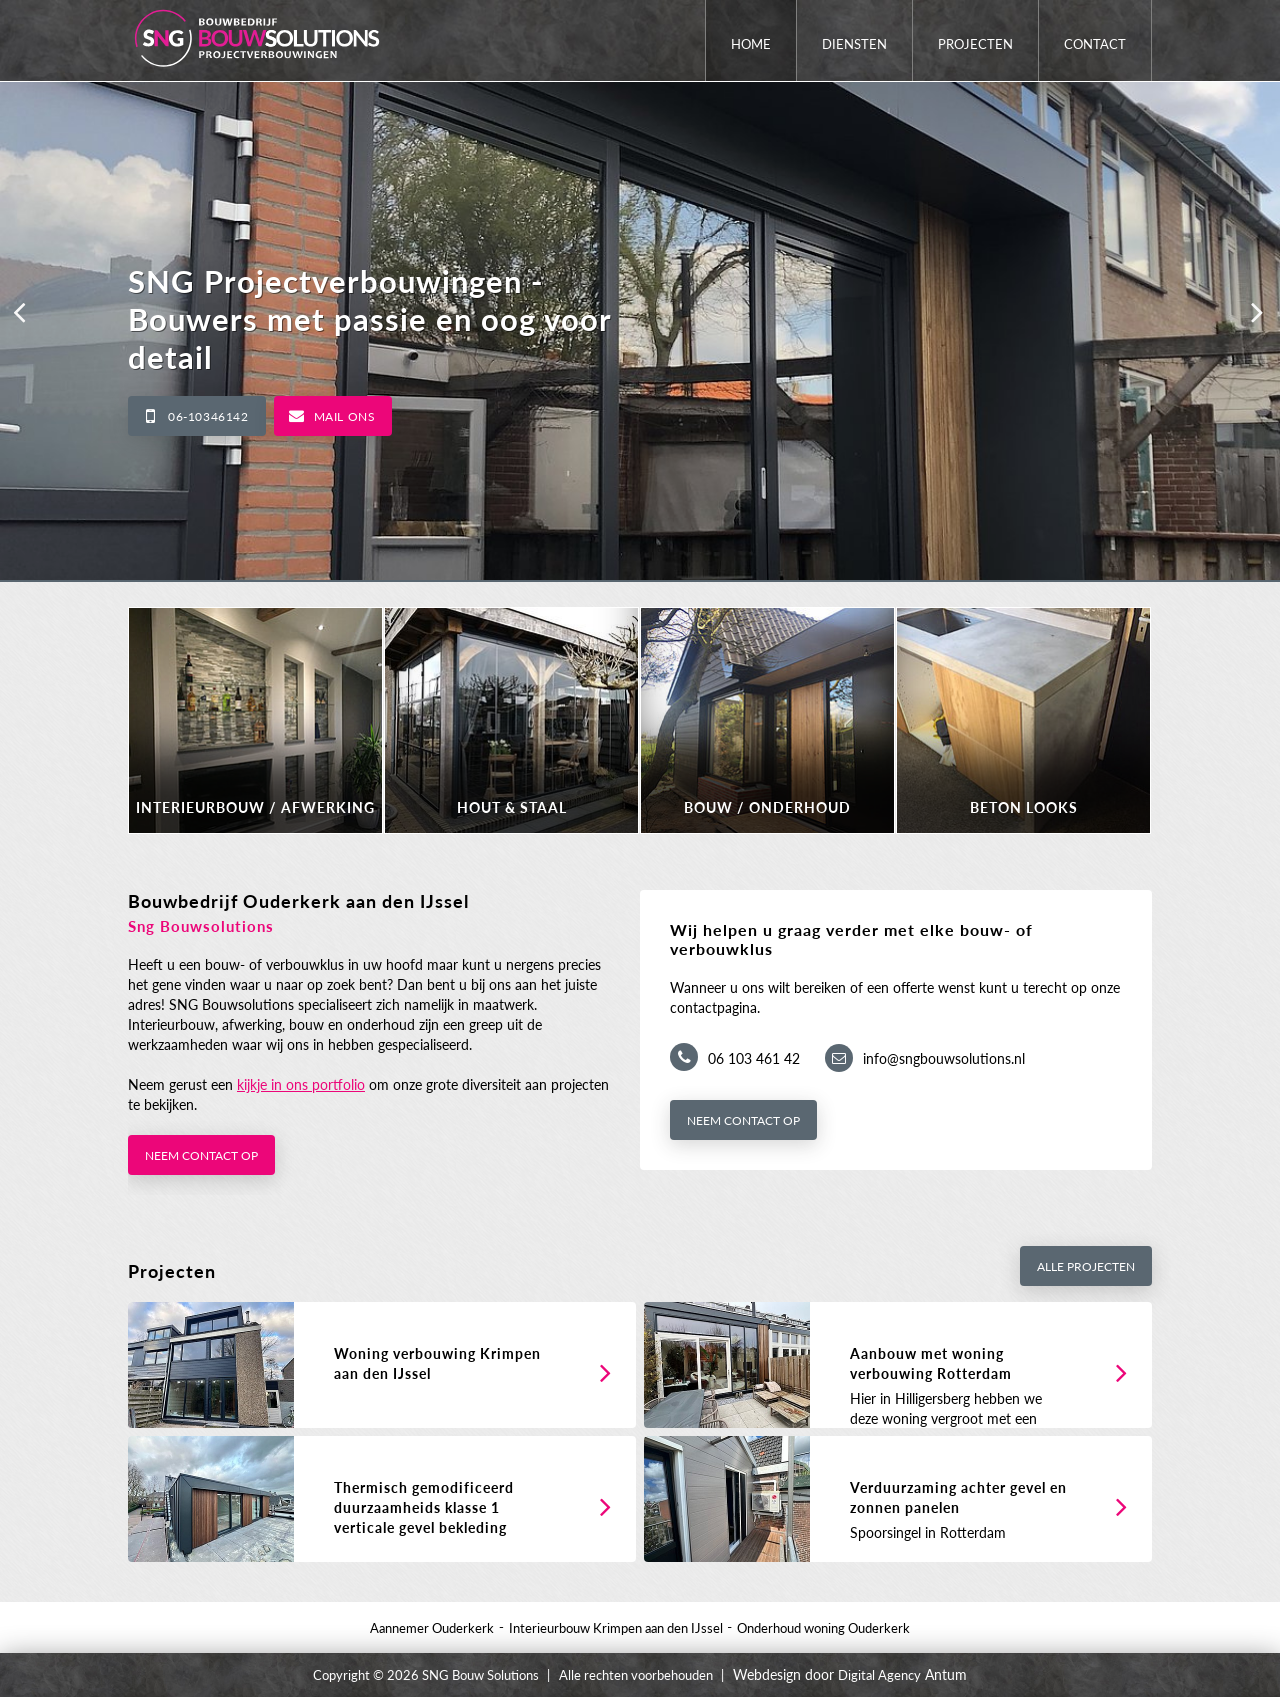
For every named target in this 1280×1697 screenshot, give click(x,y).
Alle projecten (1086, 1266)
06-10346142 (208, 416)
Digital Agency (879, 1675)
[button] (20, 312)
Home (751, 44)
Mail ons (345, 416)
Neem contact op (201, 1155)
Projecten (975, 44)
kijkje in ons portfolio (301, 1084)
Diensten (854, 44)
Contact (1095, 44)
